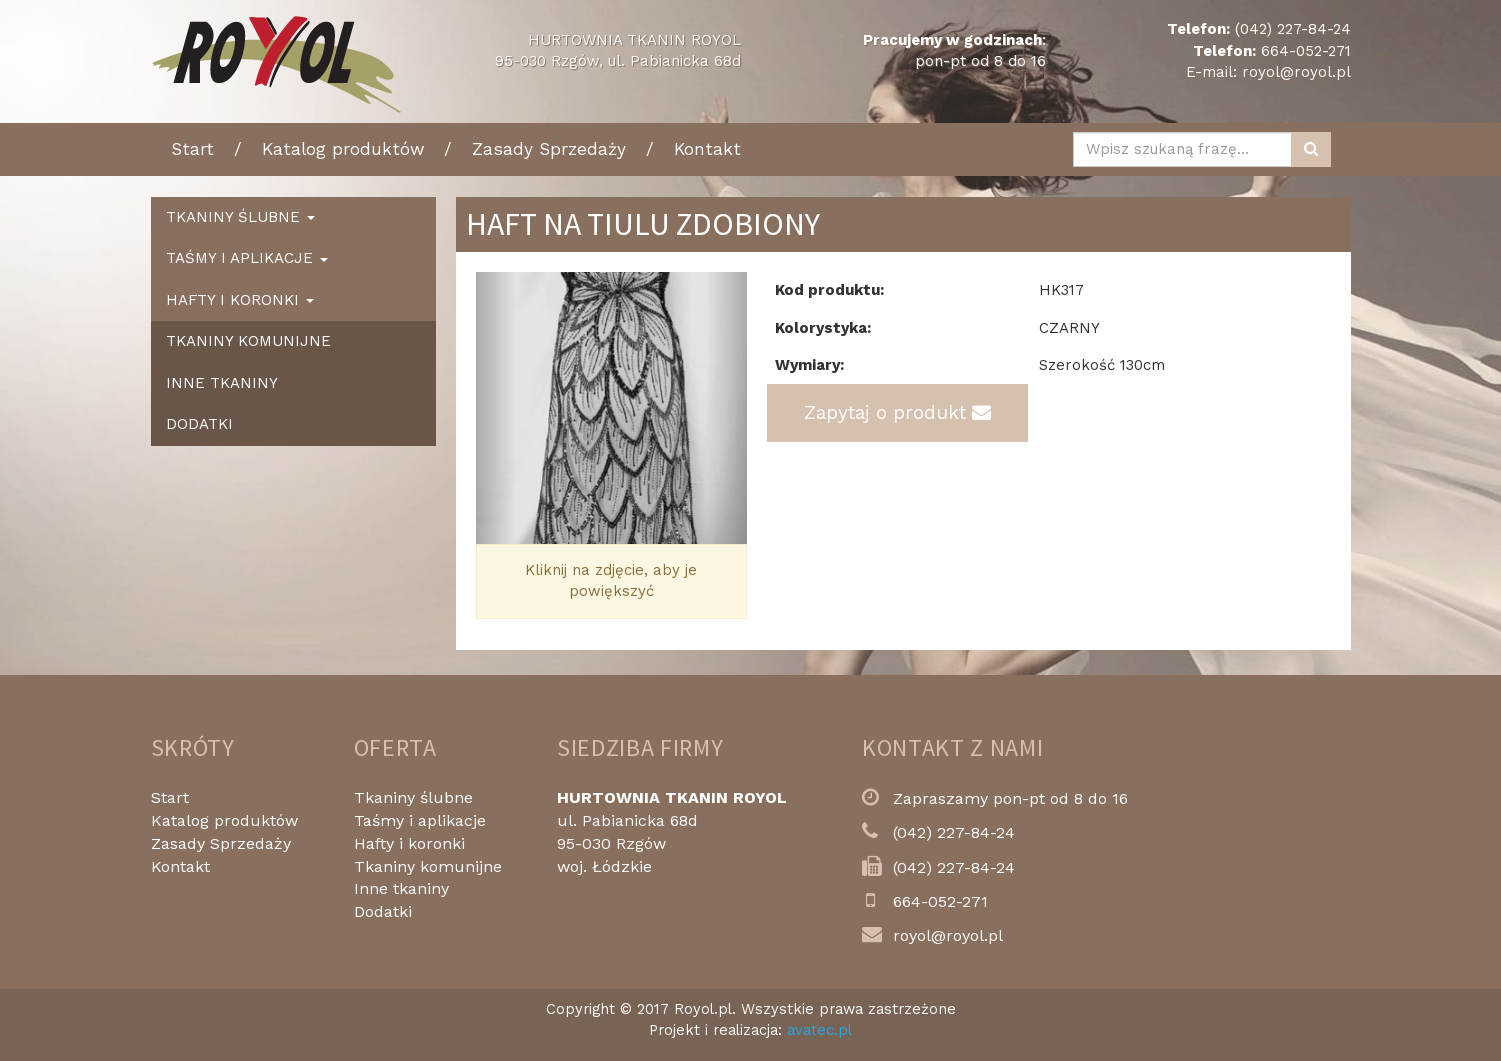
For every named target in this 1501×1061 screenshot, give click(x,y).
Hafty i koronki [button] (240, 300)
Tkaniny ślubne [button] (240, 217)
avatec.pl (819, 1030)
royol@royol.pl (1296, 72)
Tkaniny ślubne (413, 797)
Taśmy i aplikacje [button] (247, 258)
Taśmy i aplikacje (420, 820)
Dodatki (199, 424)
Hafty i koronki (409, 843)
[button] (496, 408)
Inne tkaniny (222, 383)
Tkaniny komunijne (248, 341)
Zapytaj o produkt (897, 412)
